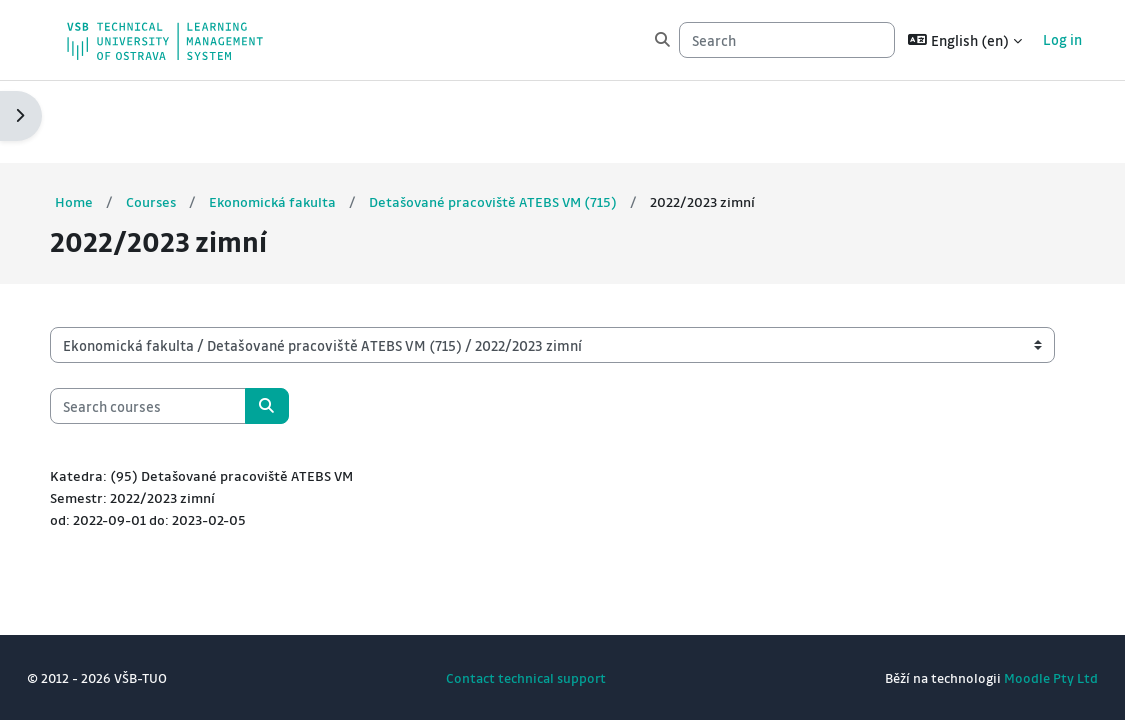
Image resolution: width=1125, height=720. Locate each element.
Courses (190, 119)
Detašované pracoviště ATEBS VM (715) (540, 119)
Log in (1041, 40)
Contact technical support (526, 677)
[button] (944, 40)
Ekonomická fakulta (314, 119)
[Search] (766, 40)
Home (111, 119)
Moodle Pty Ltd (1014, 677)
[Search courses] (185, 324)
